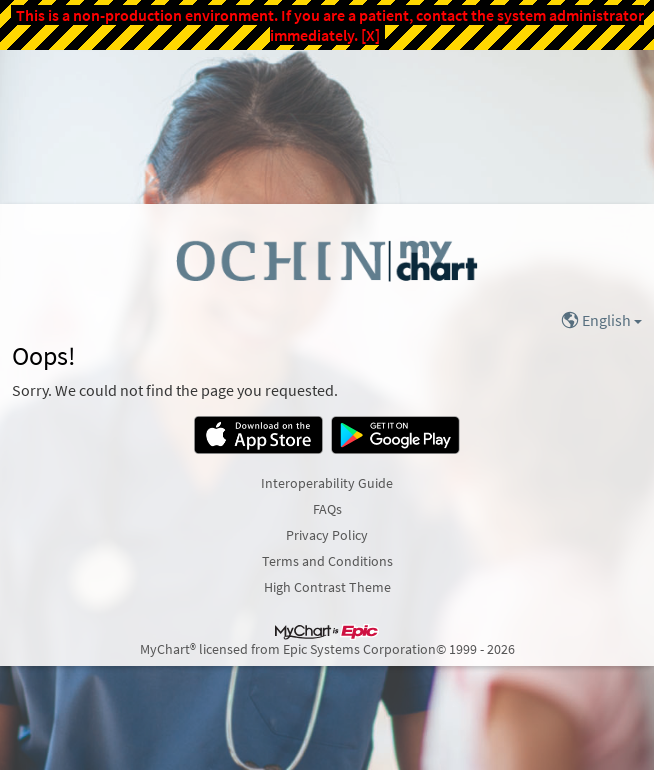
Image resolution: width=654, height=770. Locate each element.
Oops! (44, 356)
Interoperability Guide (327, 483)
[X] (370, 35)
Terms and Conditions (327, 561)
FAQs (327, 509)
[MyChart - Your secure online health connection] (326, 260)
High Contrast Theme (327, 587)
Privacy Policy (327, 535)
